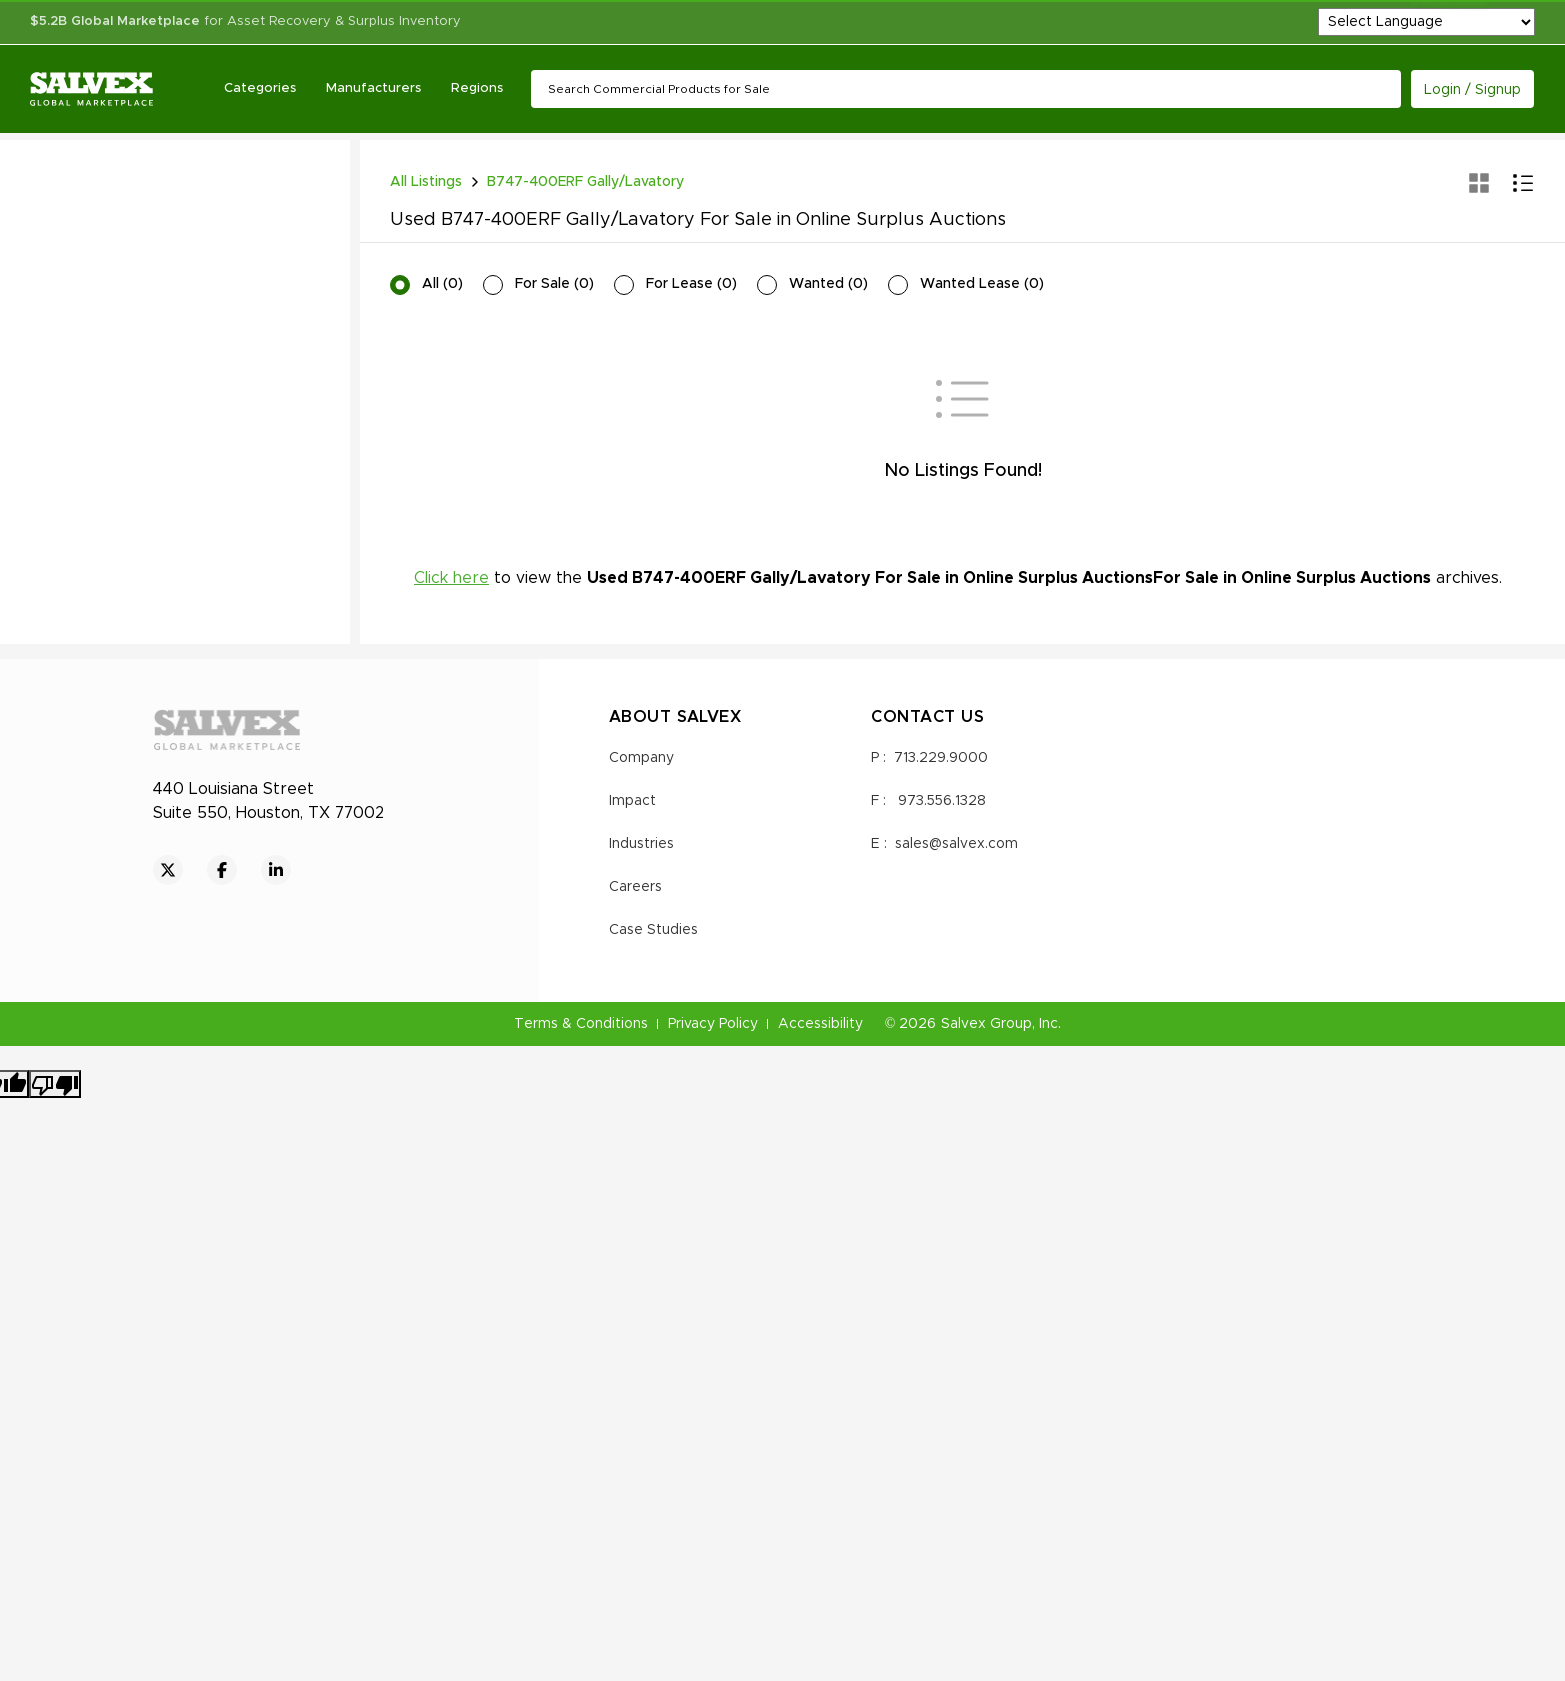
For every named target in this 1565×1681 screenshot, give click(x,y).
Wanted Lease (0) (982, 284)
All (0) (442, 284)
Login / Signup (1472, 90)
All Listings (426, 182)
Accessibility (820, 1024)
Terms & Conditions (581, 1024)
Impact (632, 801)
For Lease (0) (691, 284)
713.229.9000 (941, 758)
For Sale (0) (554, 284)
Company (641, 758)
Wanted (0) (828, 284)
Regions (477, 88)
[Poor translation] (55, 1084)
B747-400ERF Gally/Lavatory (585, 182)
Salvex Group (986, 1024)
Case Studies (653, 930)
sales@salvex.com (956, 844)
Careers (635, 887)
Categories (260, 88)
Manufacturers (373, 88)
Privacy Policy (713, 1024)
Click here (451, 578)
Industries (641, 844)
